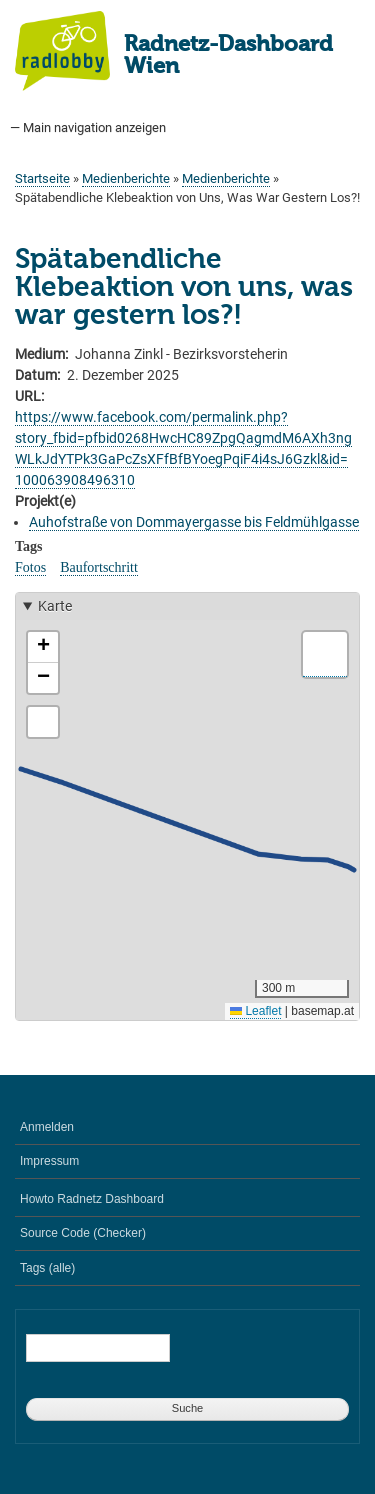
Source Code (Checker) (83, 1233)
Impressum (49, 1161)
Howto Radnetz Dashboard (92, 1199)
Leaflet (255, 1011)
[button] (43, 647)
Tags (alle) (47, 1268)
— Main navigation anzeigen (88, 127)
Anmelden (47, 1127)
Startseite (42, 178)
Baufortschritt (99, 567)
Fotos (30, 567)
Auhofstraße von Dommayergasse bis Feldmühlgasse (194, 522)
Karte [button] (55, 606)
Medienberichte (126, 178)
